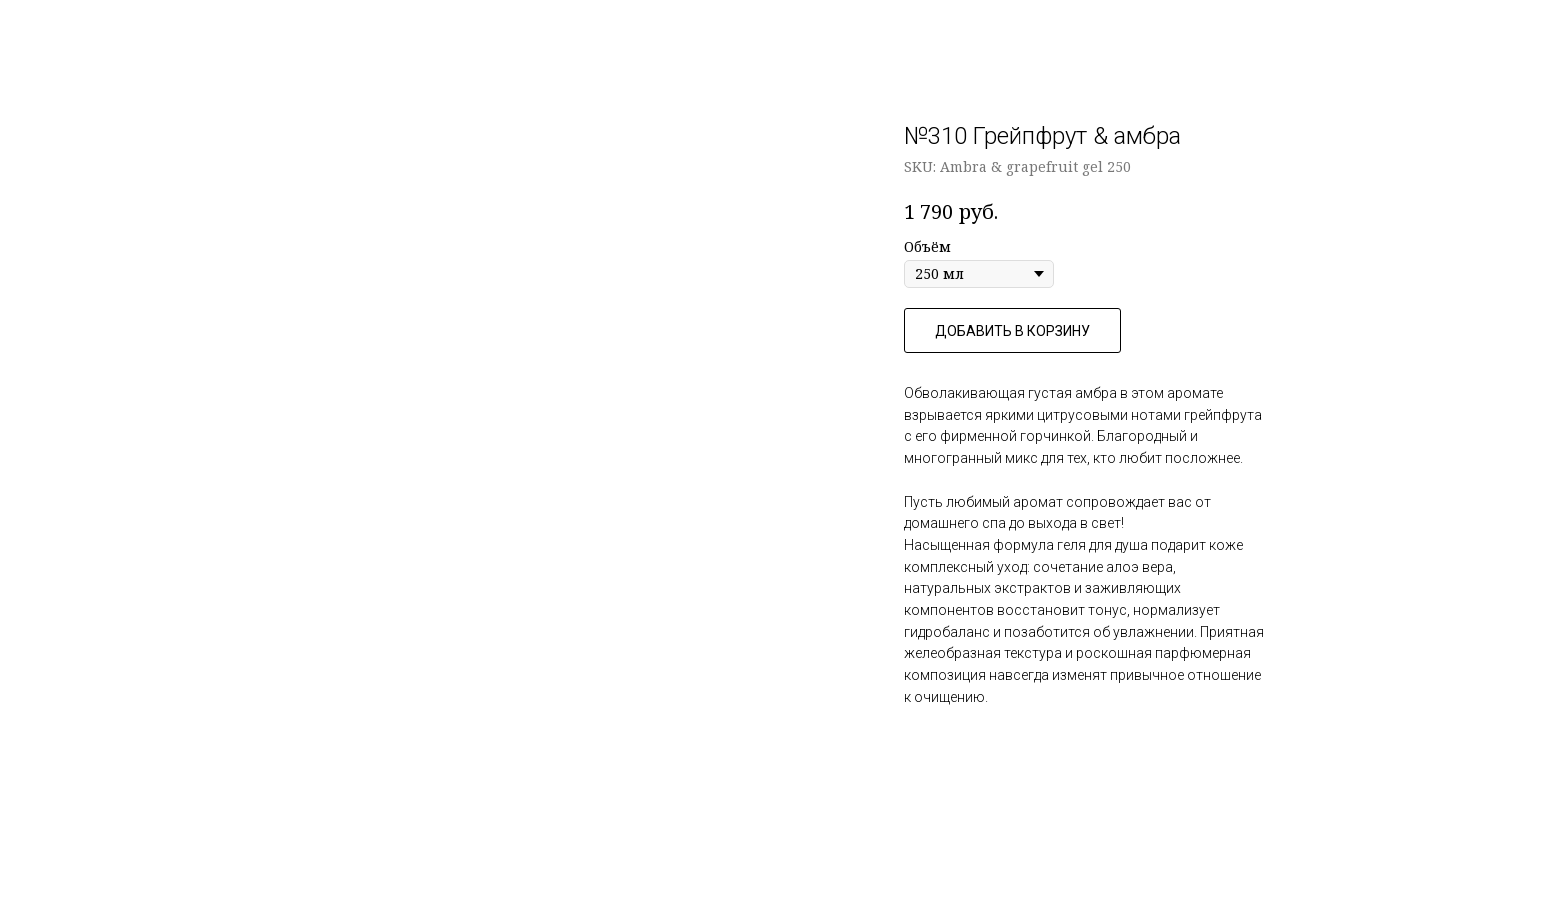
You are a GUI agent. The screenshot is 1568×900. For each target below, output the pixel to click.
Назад (60, 30)
